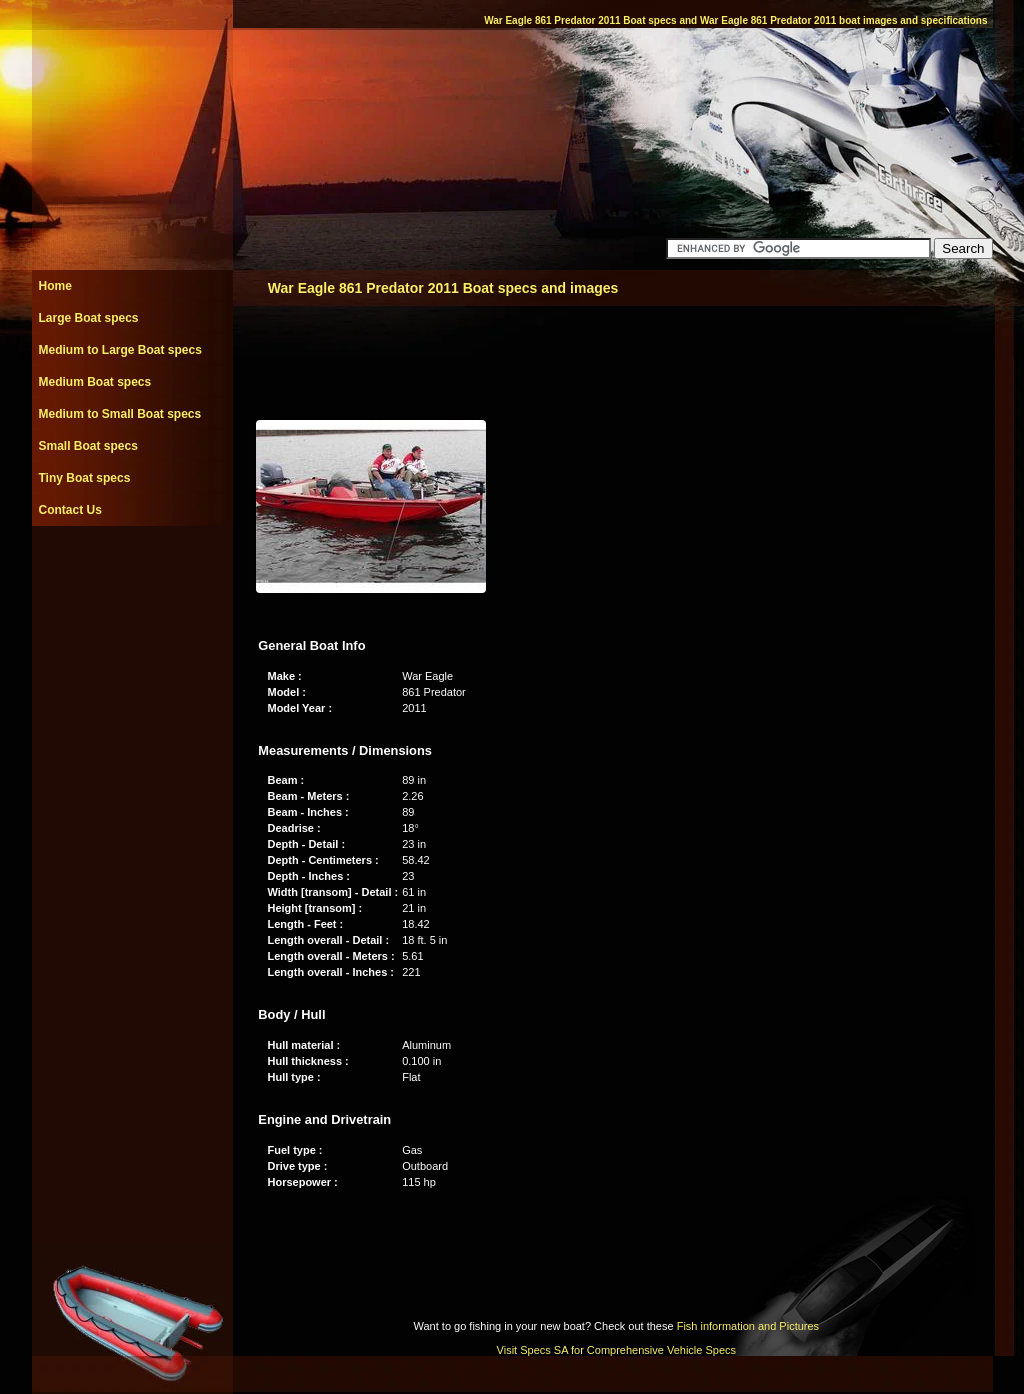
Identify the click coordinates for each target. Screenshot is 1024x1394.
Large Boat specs (89, 318)
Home (55, 286)
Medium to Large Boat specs (120, 350)
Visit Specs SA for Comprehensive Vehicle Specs (616, 1350)
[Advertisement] (132, 571)
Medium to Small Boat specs (120, 414)
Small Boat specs (88, 446)
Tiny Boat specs (85, 478)
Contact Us (70, 510)
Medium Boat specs (95, 382)
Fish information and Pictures (748, 1326)
